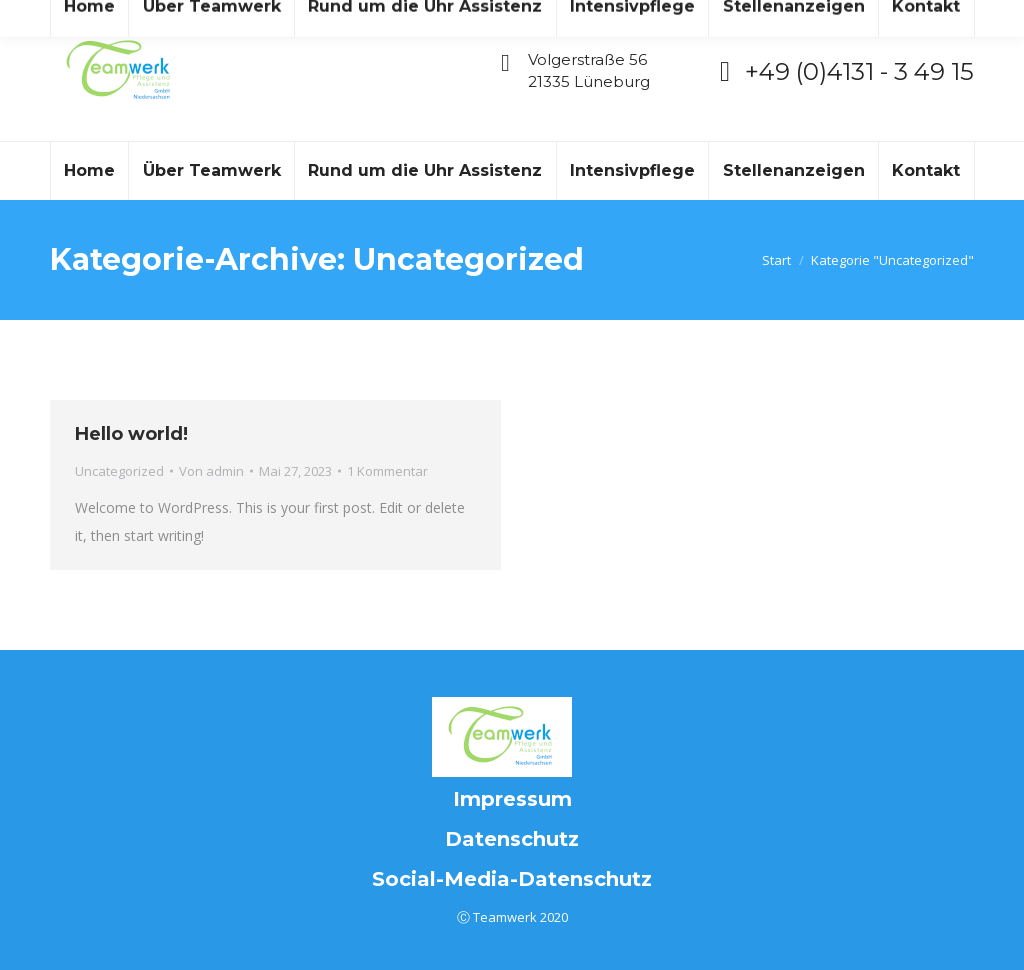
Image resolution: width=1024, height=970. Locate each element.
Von (211, 471)
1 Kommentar (387, 471)
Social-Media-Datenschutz (512, 879)
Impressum (512, 799)
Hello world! (131, 434)
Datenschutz (512, 839)
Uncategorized (119, 471)
